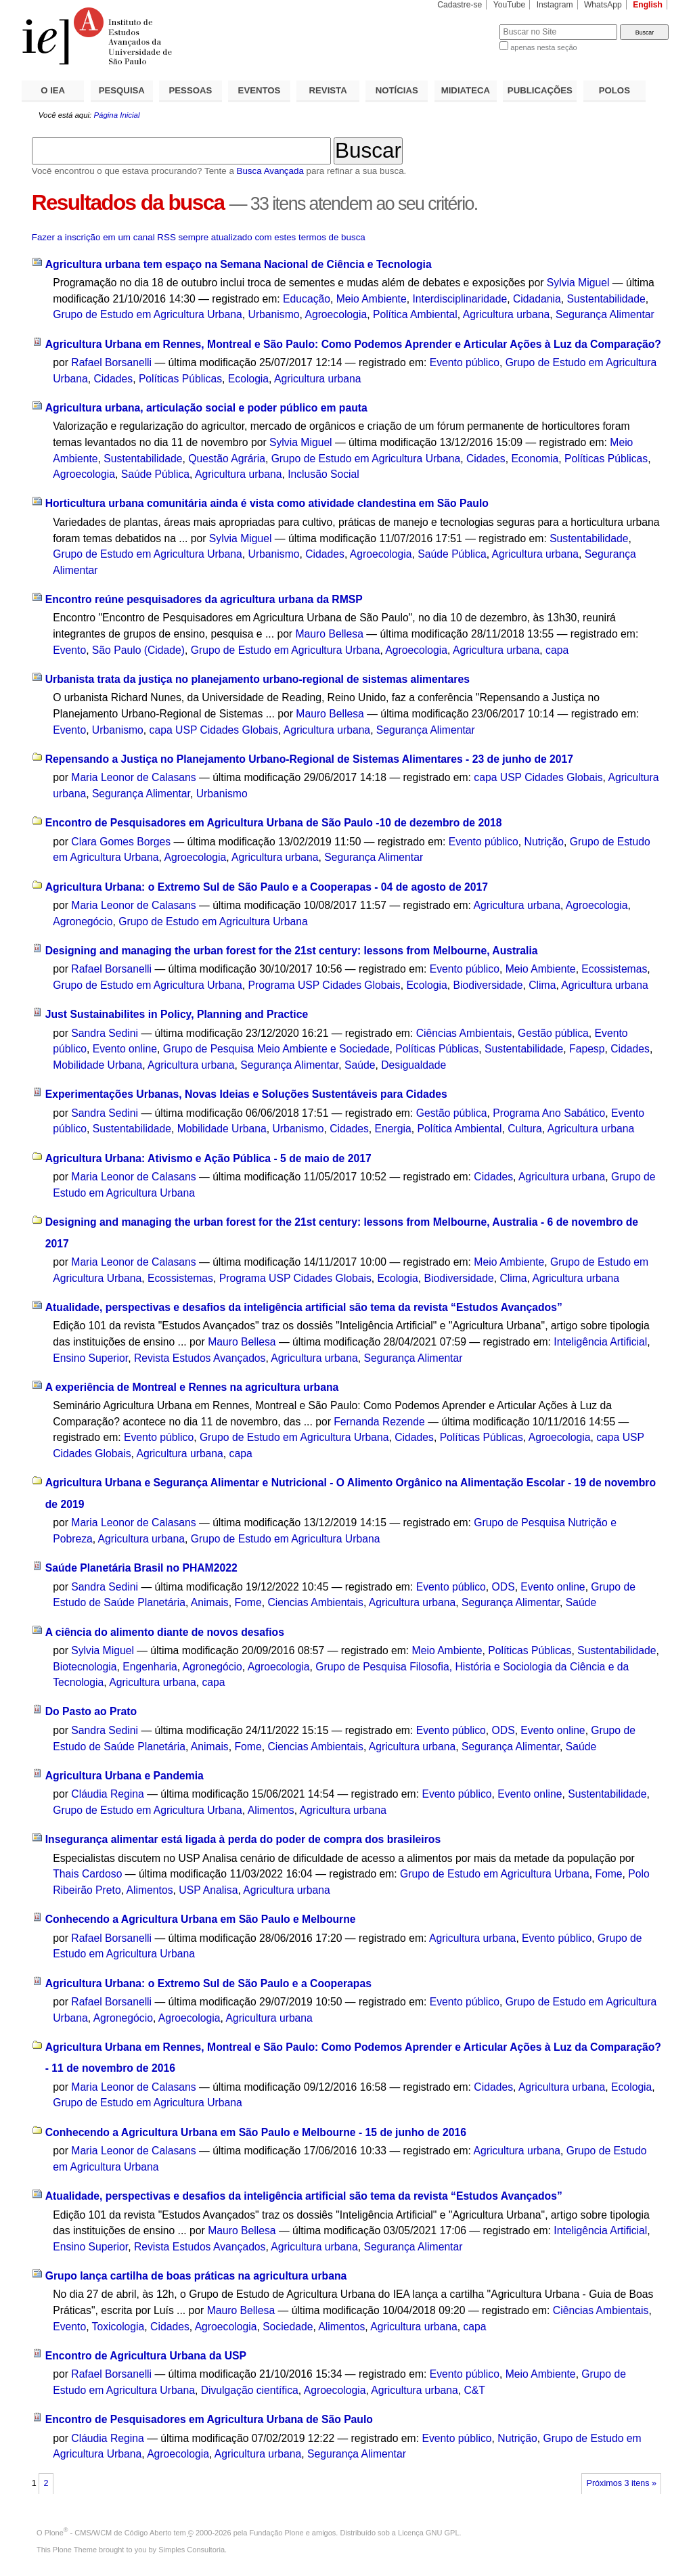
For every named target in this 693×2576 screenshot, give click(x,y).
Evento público (464, 362)
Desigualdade (413, 1065)
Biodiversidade (487, 985)
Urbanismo (274, 314)
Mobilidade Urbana (97, 1065)
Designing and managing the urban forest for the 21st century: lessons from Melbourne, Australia (291, 950)
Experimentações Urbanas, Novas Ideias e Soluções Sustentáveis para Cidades (246, 1094)
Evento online (125, 1048)
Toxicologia (118, 2326)
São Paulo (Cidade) (138, 650)
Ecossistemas (614, 969)
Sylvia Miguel (578, 282)
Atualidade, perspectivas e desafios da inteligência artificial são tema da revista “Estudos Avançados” (303, 1307)
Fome (247, 1602)
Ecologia (248, 378)
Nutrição (544, 841)
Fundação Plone (277, 2533)
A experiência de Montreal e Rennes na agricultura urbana (192, 1387)
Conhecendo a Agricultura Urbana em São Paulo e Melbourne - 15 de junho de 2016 (255, 2132)
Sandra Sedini (104, 1033)
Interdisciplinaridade (459, 299)
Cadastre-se (459, 4)
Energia (393, 1128)
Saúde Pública (155, 474)
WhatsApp (603, 4)
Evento (69, 650)
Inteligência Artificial (600, 1342)
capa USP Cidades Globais (214, 730)
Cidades (113, 378)
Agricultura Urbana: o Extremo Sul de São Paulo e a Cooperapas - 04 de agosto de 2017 (266, 887)
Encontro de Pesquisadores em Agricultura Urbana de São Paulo (209, 2419)
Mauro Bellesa (329, 634)
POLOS (614, 90)
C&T (474, 2390)
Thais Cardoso (87, 1874)
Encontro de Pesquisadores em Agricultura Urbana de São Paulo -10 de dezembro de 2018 (273, 822)
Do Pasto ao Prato (91, 1711)
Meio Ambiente (371, 299)
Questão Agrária (226, 458)
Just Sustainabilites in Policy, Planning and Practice (176, 1014)
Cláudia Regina (107, 1794)
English (648, 4)
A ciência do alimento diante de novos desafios (164, 1632)
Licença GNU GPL (428, 2533)
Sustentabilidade (606, 299)
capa (556, 650)
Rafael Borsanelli (111, 362)
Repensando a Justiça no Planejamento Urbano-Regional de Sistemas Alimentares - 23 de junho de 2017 (309, 759)
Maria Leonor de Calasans (133, 777)
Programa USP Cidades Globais (324, 985)
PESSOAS (191, 90)
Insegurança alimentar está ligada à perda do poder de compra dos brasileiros (243, 1839)
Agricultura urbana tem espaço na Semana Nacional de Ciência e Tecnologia (238, 264)
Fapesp (586, 1048)
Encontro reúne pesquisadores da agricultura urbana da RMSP (204, 599)
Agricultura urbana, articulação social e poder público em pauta (206, 408)
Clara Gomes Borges (121, 841)
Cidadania (537, 299)
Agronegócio (82, 921)
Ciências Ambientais (464, 1033)
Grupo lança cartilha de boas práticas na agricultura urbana (196, 2276)
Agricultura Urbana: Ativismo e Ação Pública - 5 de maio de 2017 (208, 1158)
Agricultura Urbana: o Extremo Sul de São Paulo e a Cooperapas (208, 1983)
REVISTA (328, 90)
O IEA (53, 90)
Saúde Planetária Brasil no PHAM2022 (141, 1568)
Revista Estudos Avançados (200, 1358)
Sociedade (288, 2326)
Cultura (525, 1128)
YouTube (509, 4)
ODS (503, 1587)
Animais (210, 1602)
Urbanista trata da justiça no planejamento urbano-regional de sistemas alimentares (257, 679)
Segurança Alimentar (605, 314)
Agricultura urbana (506, 314)
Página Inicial (116, 115)
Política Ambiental (415, 314)
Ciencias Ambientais (315, 1602)
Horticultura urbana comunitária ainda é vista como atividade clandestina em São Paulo (267, 503)
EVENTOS (259, 90)
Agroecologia (336, 314)
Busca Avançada (270, 171)
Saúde (359, 1065)
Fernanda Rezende (379, 1421)
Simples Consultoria (191, 2550)
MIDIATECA (465, 90)
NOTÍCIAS (397, 90)
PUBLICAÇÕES (540, 90)
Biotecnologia (84, 1666)
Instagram (555, 4)
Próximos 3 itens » (621, 2483)
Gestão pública (553, 1033)
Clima (542, 985)
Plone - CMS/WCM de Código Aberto (108, 2533)
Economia (534, 458)
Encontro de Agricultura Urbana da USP (145, 2355)
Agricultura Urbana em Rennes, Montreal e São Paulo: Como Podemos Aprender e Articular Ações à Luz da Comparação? (353, 344)
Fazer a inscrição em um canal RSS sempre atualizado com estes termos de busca (198, 237)
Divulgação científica (249, 2390)
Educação (306, 299)
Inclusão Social (323, 474)
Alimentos (271, 1810)
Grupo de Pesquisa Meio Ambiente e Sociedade (276, 1048)
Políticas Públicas (180, 378)
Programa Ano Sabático (549, 1113)
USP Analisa (208, 1890)
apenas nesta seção (543, 47)
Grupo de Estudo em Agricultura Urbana (147, 314)
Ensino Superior (90, 1358)
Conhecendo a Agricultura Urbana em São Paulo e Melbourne (200, 1919)
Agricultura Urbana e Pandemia (124, 1775)
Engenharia (149, 1666)
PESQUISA (122, 90)
